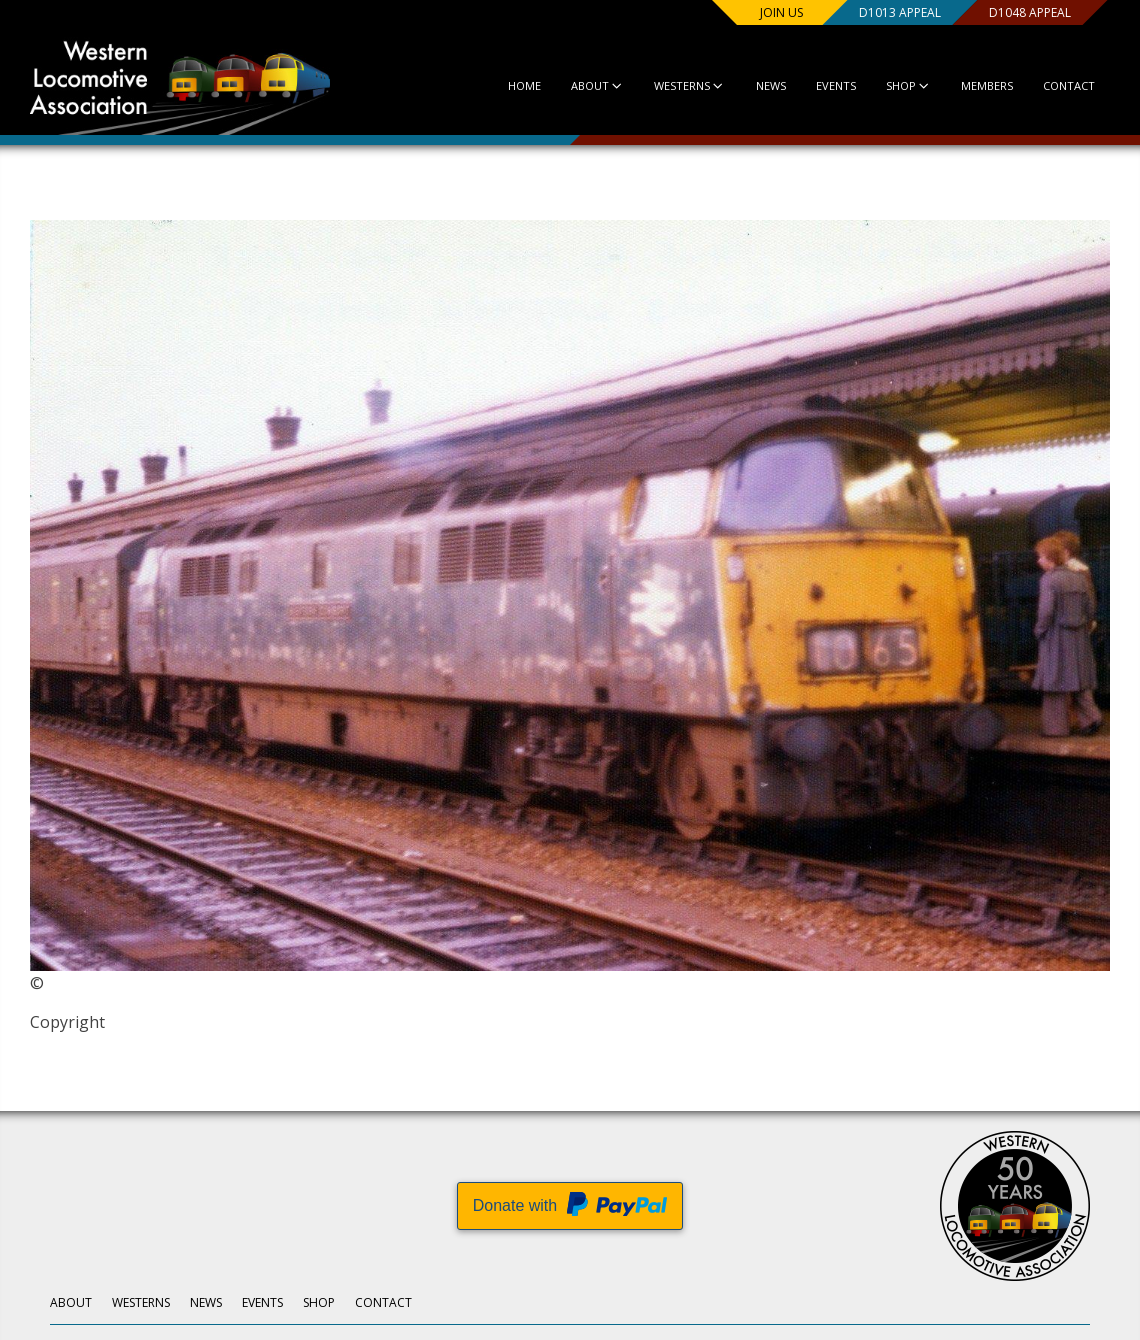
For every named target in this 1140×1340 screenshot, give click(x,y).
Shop (908, 85)
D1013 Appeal (900, 12)
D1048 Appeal (1030, 12)
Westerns (689, 85)
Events (836, 85)
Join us (781, 12)
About (597, 85)
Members (987, 85)
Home (524, 85)
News (771, 85)
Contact (1069, 85)
